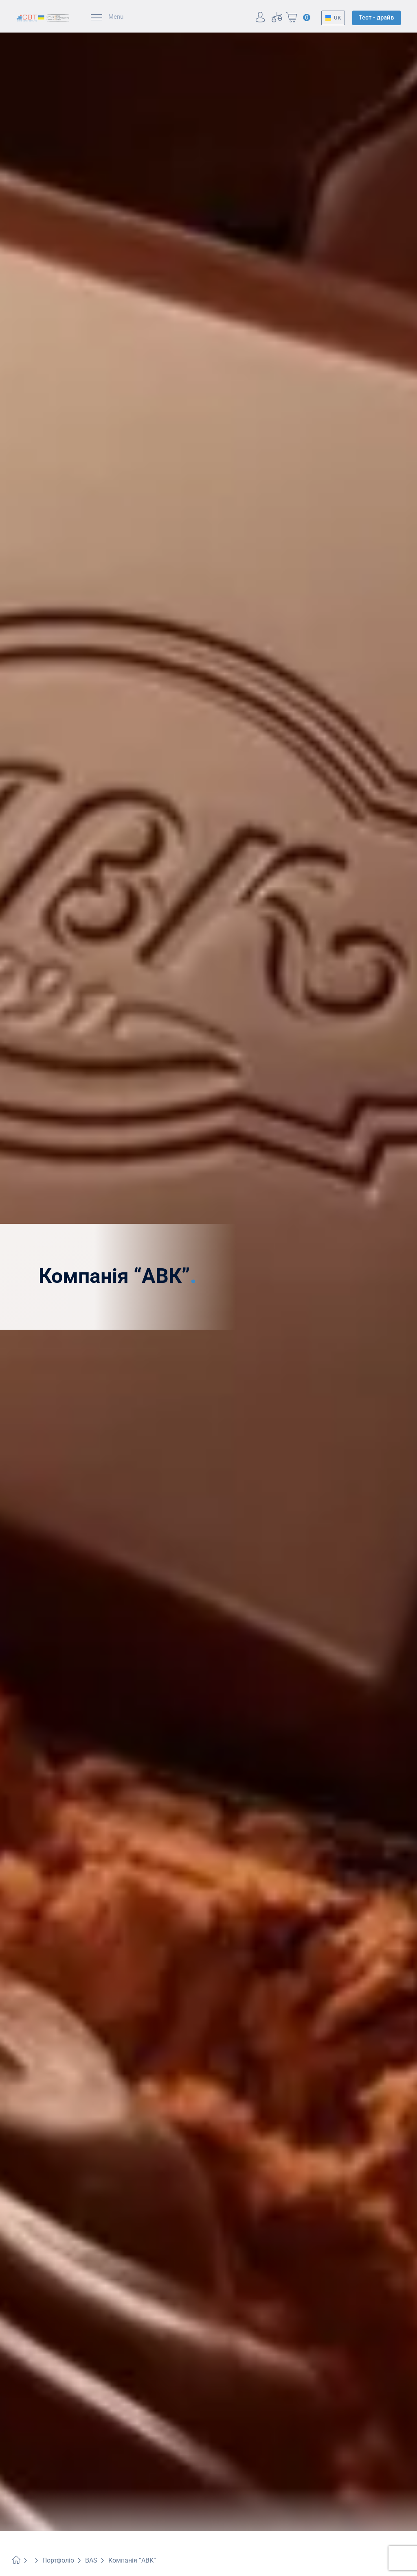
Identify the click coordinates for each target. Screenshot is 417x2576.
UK (337, 18)
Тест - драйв (376, 17)
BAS (91, 2560)
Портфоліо (58, 2560)
